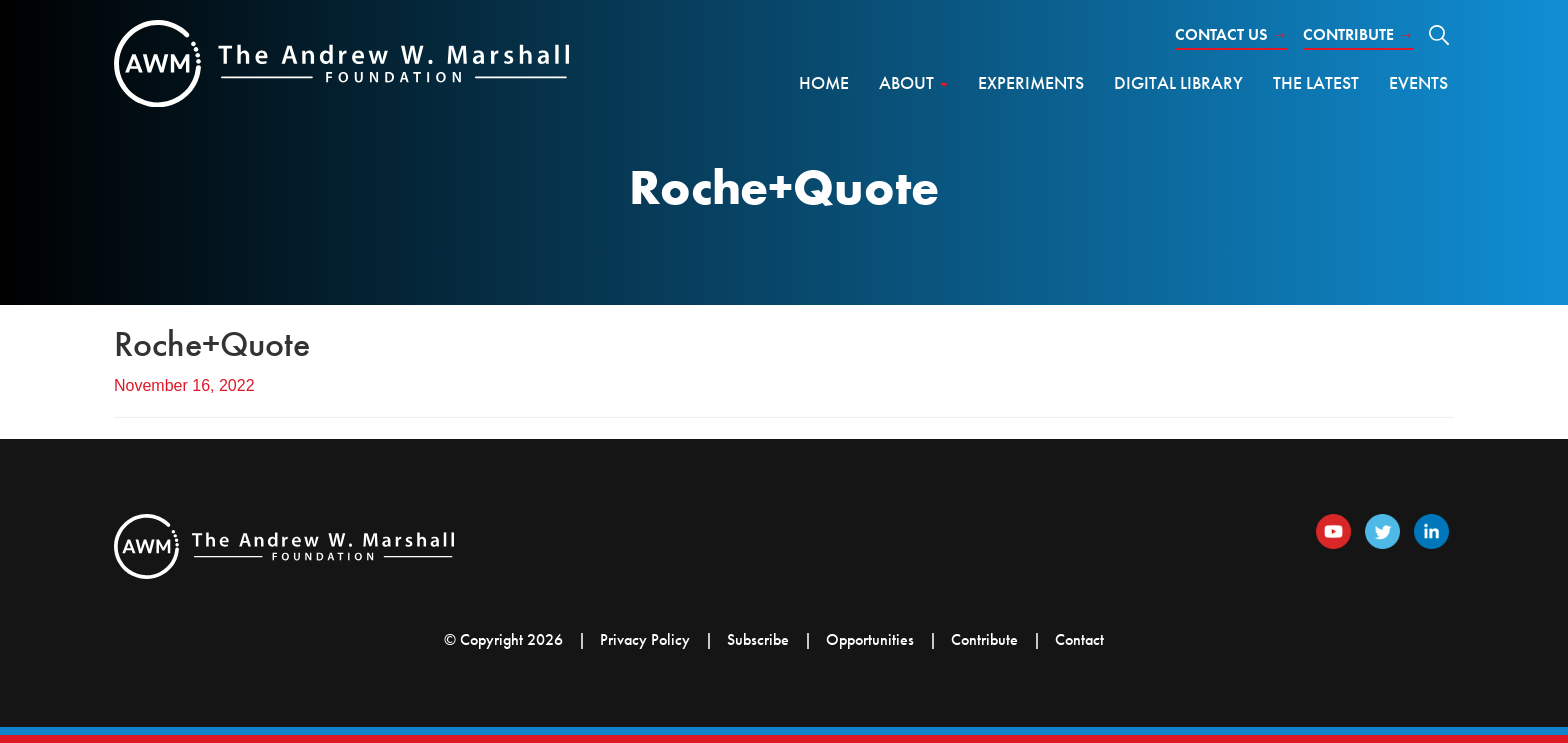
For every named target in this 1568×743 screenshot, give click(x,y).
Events (1418, 82)
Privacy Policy (645, 639)
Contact (1079, 639)
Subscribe (758, 639)
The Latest (1316, 82)
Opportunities (870, 639)
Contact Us (1231, 34)
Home (824, 82)
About (913, 82)
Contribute (1358, 34)
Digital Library (1178, 82)
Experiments (1031, 82)
